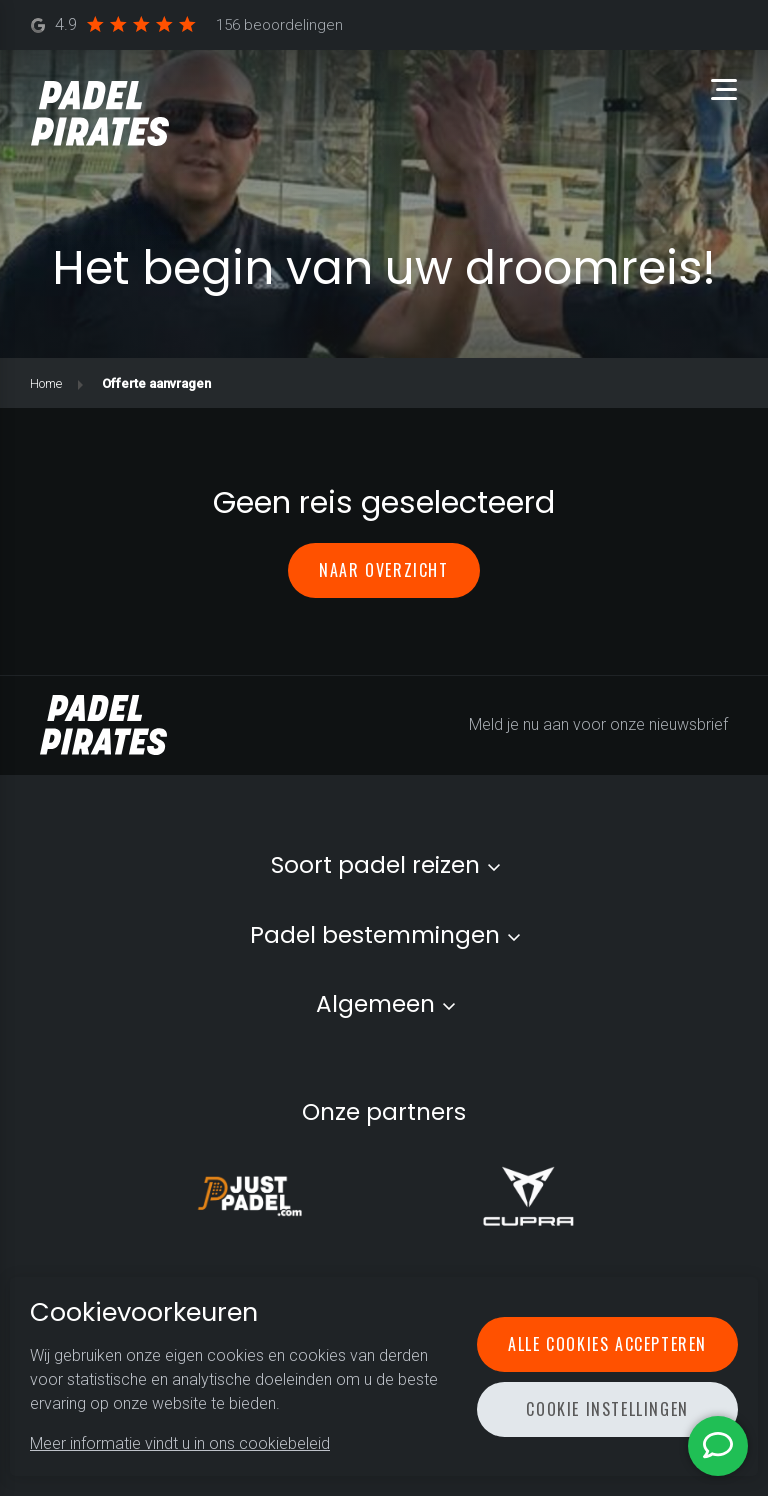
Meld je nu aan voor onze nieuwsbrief (598, 724)
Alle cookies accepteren (607, 1344)
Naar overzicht (383, 570)
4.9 (187, 25)
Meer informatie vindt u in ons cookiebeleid (180, 1443)
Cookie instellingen (607, 1409)
